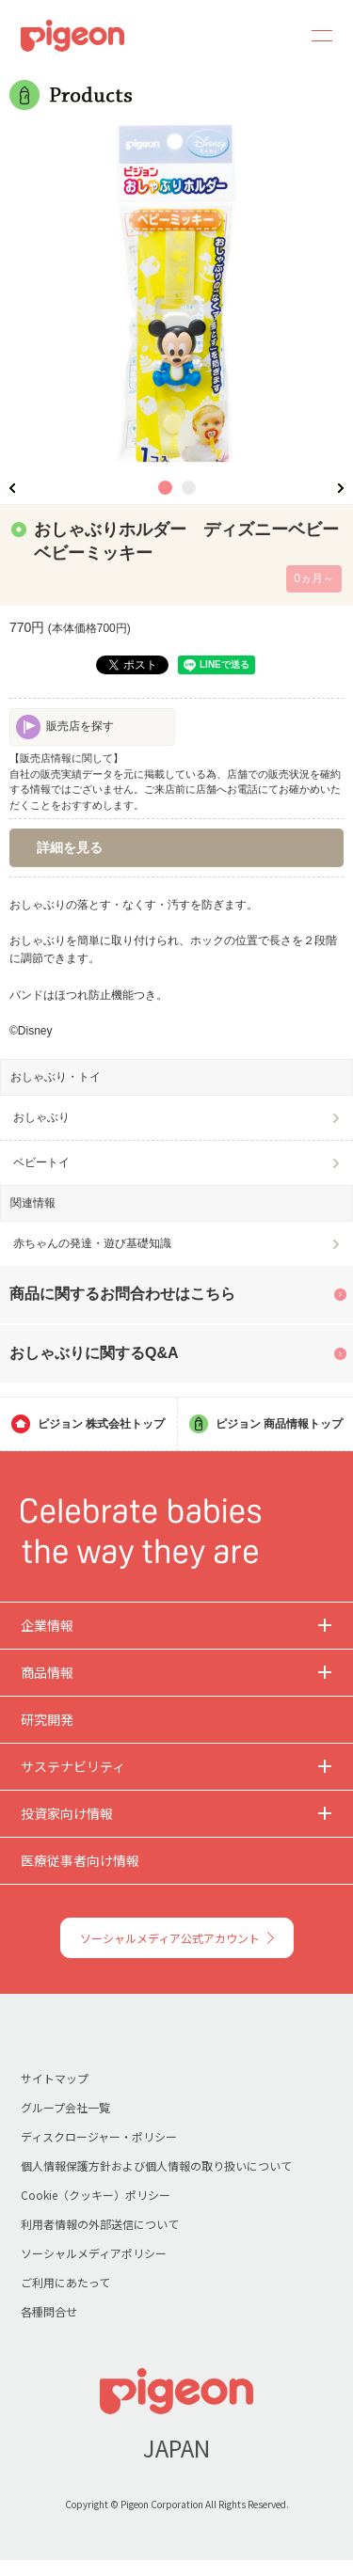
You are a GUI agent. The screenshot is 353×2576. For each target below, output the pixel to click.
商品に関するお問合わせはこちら (122, 1294)
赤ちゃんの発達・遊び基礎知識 (92, 1243)
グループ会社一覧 (65, 2107)
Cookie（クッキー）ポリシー (95, 2195)
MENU (315, 36)
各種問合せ (49, 2311)
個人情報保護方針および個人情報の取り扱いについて (156, 2165)
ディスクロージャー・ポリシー (99, 2136)
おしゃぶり (41, 1117)
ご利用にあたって (65, 2282)
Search (270, 36)
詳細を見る (70, 847)
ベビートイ (41, 1162)
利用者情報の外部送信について (100, 2224)
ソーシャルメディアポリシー (94, 2253)
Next (341, 488)
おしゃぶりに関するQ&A (94, 1353)
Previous (12, 488)
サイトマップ (54, 2078)
